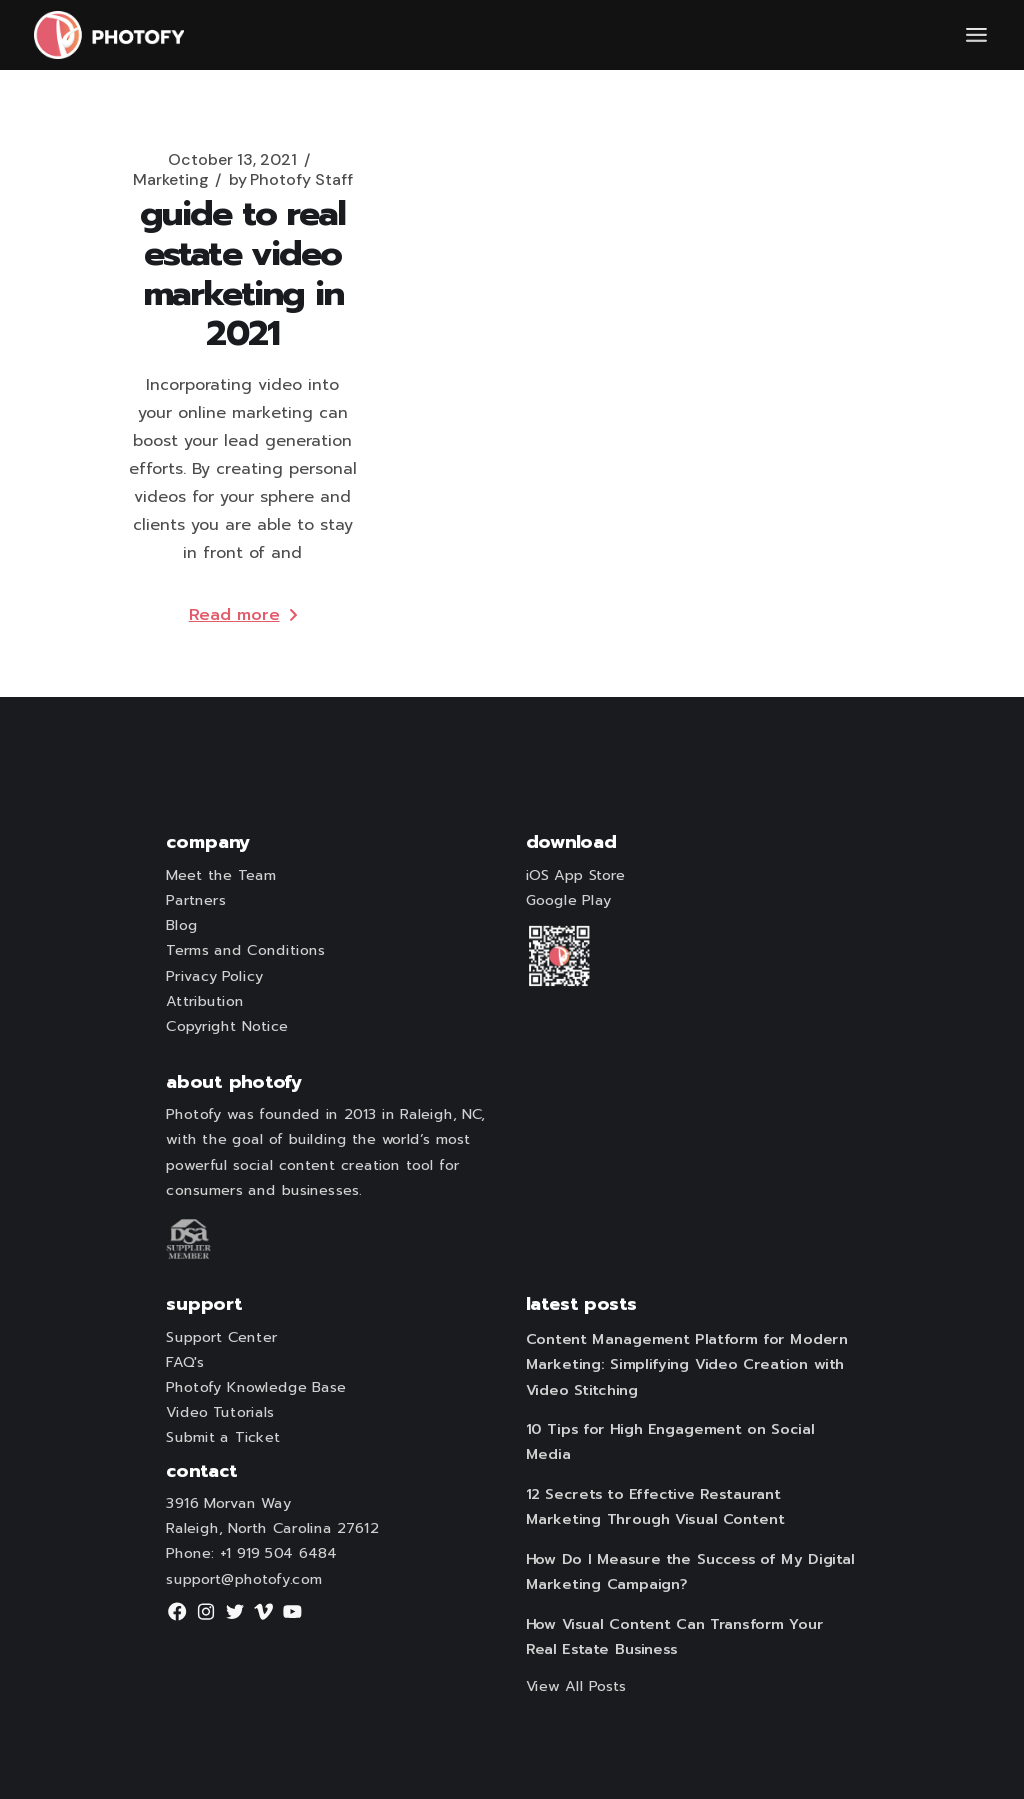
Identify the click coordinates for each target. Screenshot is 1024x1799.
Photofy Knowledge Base (256, 1388)
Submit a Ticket (222, 1438)
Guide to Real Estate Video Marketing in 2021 (242, 273)
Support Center (221, 1337)
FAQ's (185, 1362)
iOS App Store (576, 876)
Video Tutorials (220, 1413)
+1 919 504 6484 (278, 1554)
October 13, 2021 (232, 160)
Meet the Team (221, 876)
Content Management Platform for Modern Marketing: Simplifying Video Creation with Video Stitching (687, 1365)
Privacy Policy (214, 976)
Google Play (569, 901)
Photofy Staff (291, 180)
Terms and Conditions (245, 951)
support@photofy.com (244, 1579)
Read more (243, 615)
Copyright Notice (227, 1027)
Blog (182, 926)
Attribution (204, 1002)
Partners (195, 901)
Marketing (171, 180)
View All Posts (576, 1686)
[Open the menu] (976, 35)
